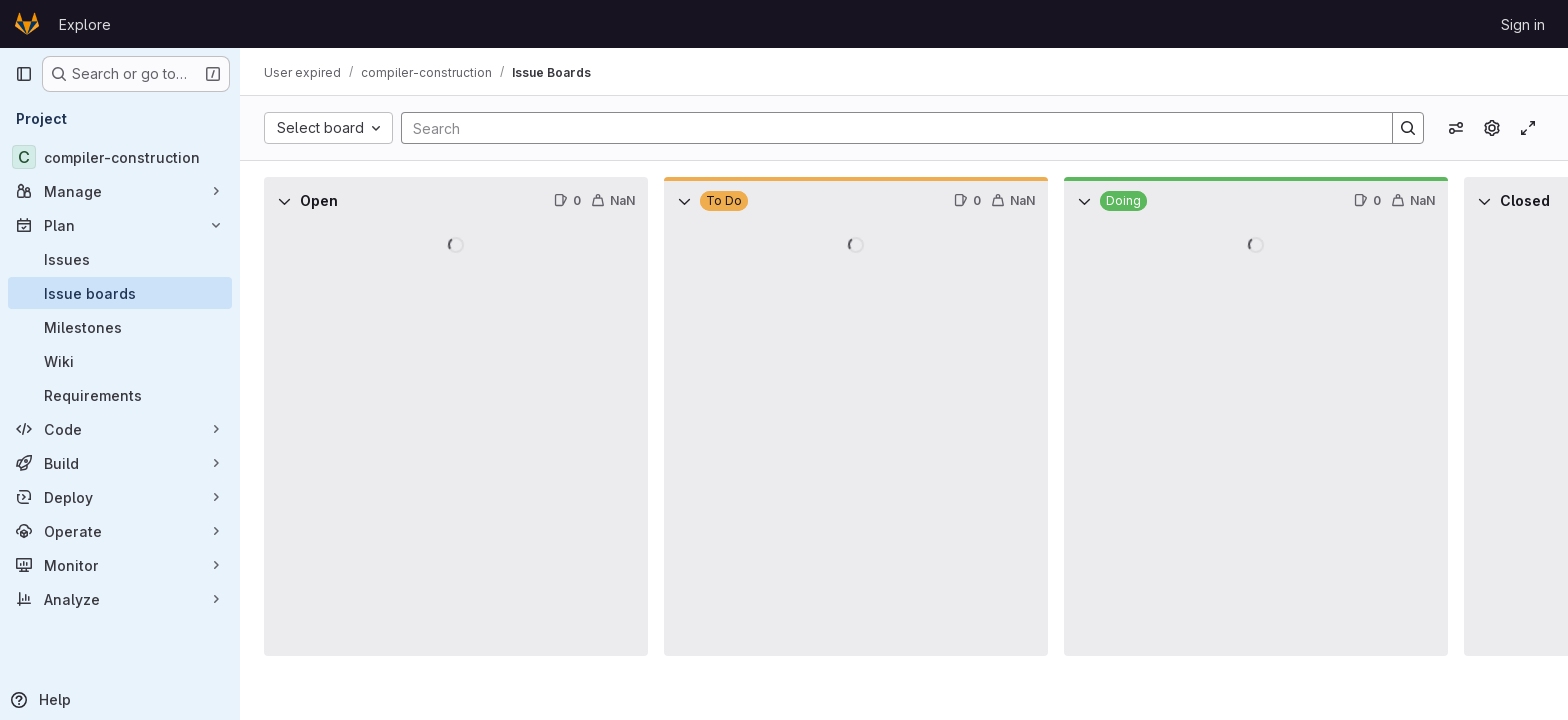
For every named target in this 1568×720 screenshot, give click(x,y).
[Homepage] (27, 24)
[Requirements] (120, 395)
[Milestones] (120, 327)
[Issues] (120, 259)
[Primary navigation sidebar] (24, 74)
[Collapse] (284, 201)
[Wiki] (120, 361)
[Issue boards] (120, 293)
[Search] (887, 128)
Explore (85, 24)
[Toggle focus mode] (1528, 128)
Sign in (1523, 24)
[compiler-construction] (120, 157)
